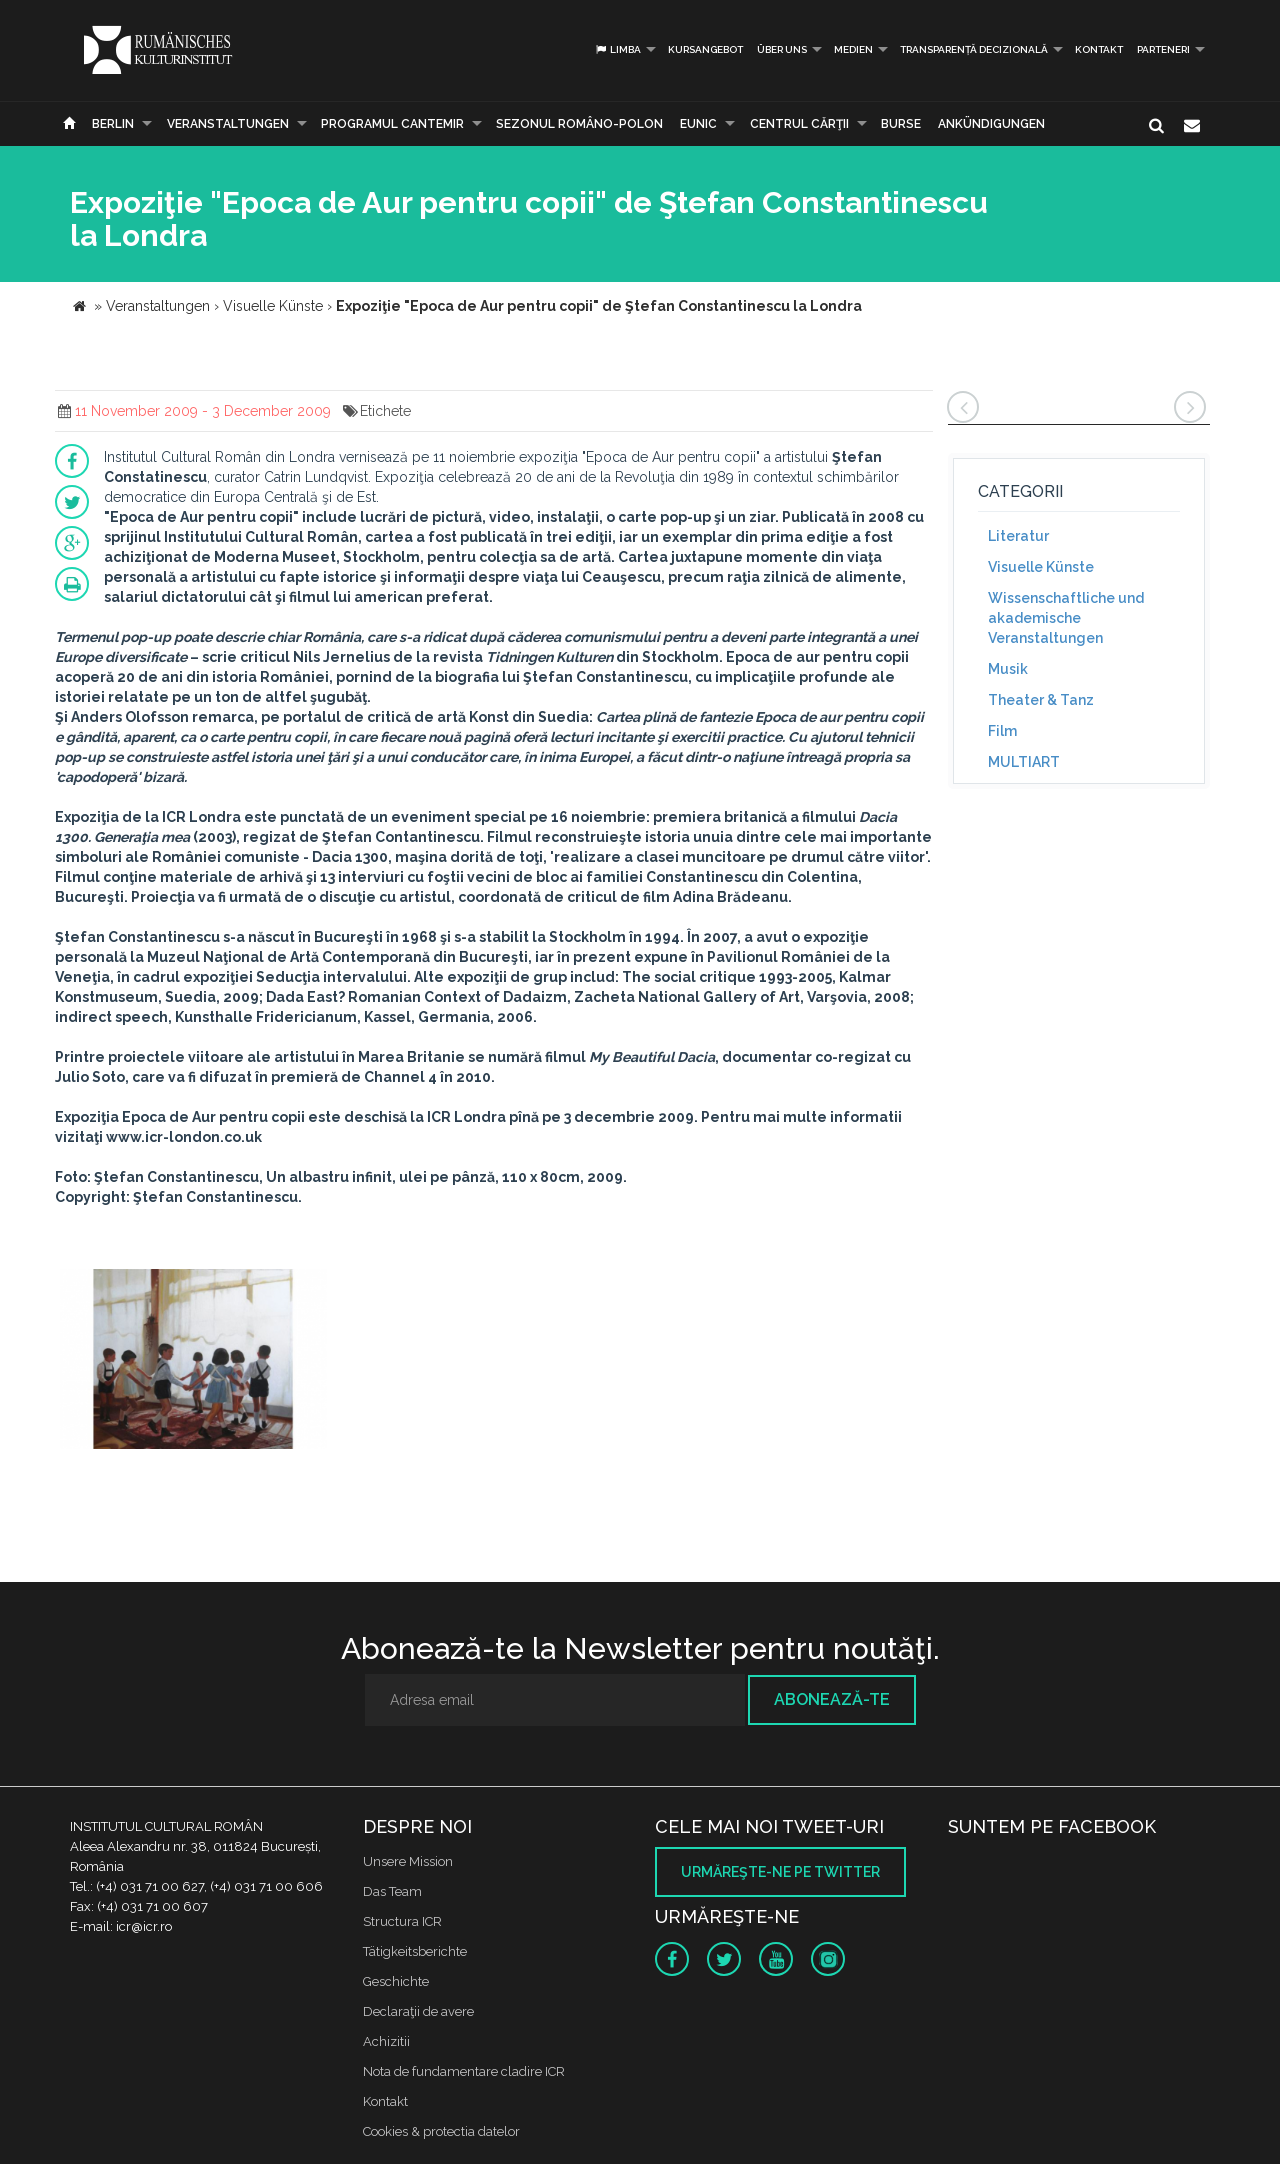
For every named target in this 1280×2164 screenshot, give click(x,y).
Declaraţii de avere (418, 2011)
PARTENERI (1163, 49)
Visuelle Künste (1041, 567)
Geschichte (396, 1981)
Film (1002, 731)
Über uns (782, 49)
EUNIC (698, 124)
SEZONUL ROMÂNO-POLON (579, 124)
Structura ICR (402, 1921)
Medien (853, 49)
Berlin (113, 124)
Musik (1008, 669)
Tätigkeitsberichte (415, 1951)
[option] (193, 1361)
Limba (617, 49)
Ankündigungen (991, 124)
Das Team (392, 1891)
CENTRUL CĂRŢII (799, 124)
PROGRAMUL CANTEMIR (392, 124)
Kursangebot (705, 49)
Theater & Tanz (1041, 700)
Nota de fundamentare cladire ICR (464, 2071)
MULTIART (1024, 762)
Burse (901, 124)
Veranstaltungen (228, 124)
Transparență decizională (974, 49)
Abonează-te (832, 1699)
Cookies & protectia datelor (441, 2131)
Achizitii (386, 2041)
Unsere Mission (408, 1861)
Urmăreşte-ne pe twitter (780, 1872)
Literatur (1018, 536)
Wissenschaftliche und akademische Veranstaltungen (1066, 618)
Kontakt (1099, 49)
